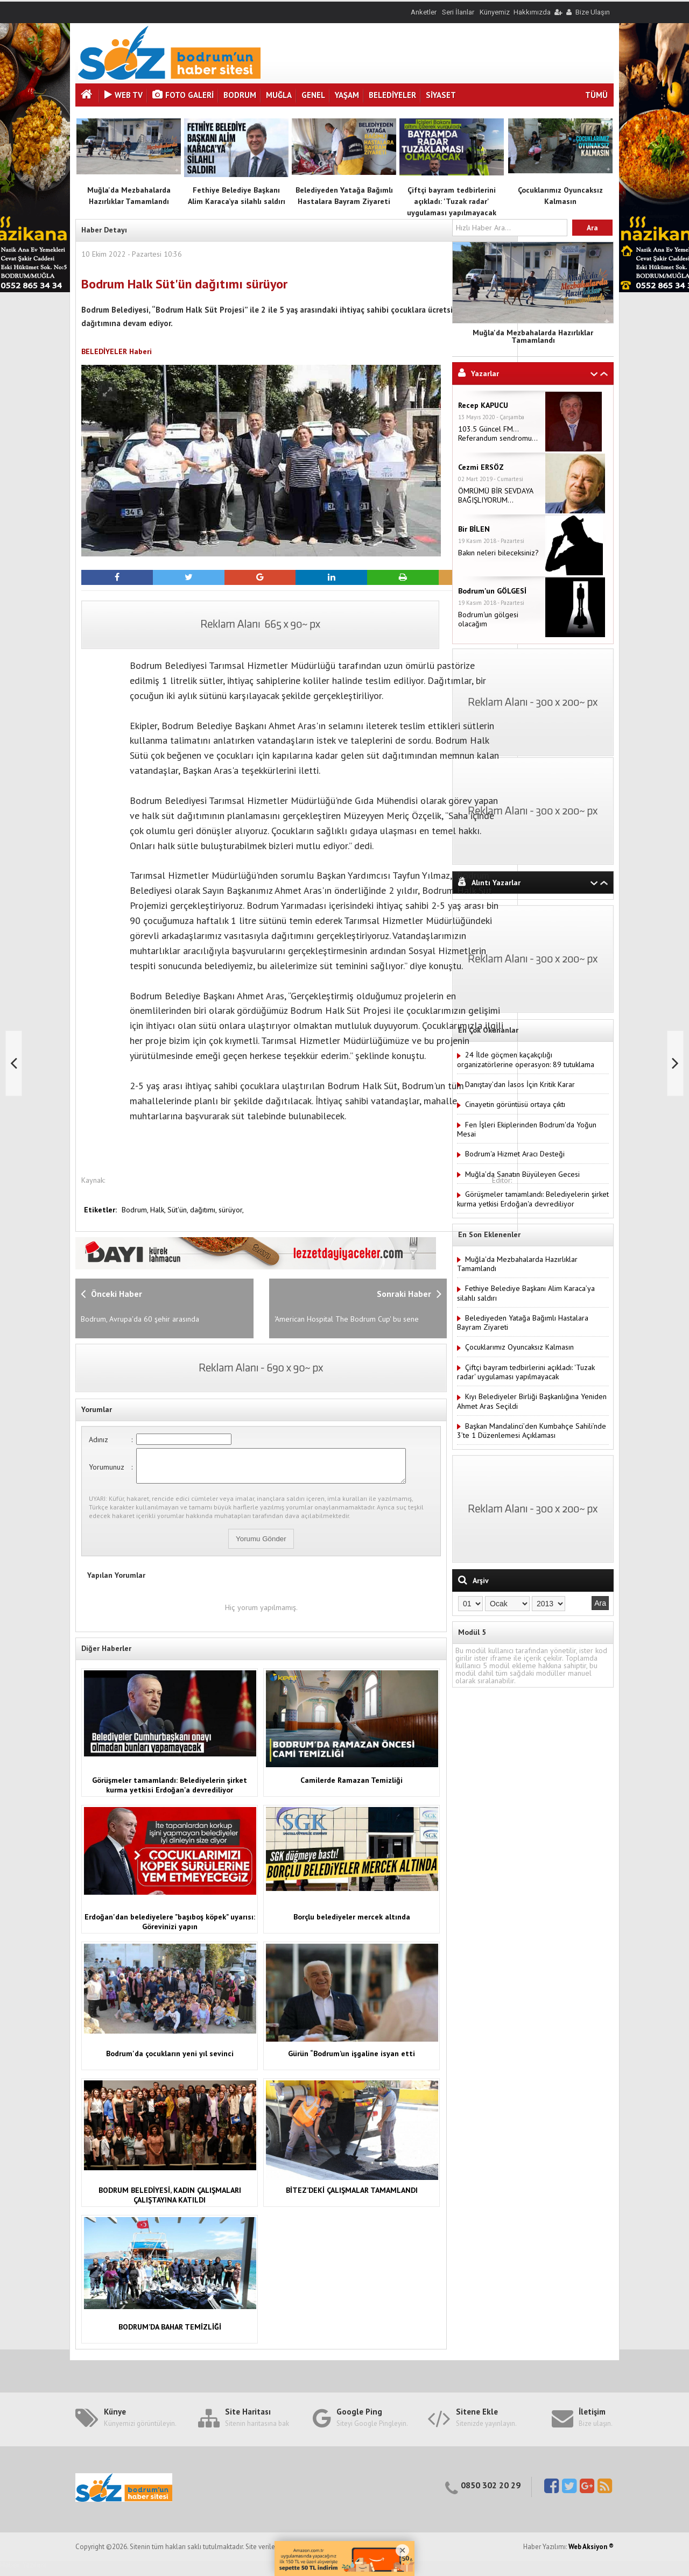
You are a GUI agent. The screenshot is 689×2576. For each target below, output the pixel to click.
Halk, (158, 1210)
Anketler (424, 12)
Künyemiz (495, 12)
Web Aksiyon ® (591, 2553)
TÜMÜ (596, 95)
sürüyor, (231, 1210)
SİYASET (441, 95)
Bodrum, (136, 1210)
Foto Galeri (183, 95)
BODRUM (239, 95)
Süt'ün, (178, 1210)
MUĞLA (279, 95)
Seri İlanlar (458, 12)
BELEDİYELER (392, 95)
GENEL (313, 95)
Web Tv (123, 95)
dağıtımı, (204, 1210)
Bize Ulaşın (592, 12)
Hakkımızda (532, 12)
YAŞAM (347, 95)
